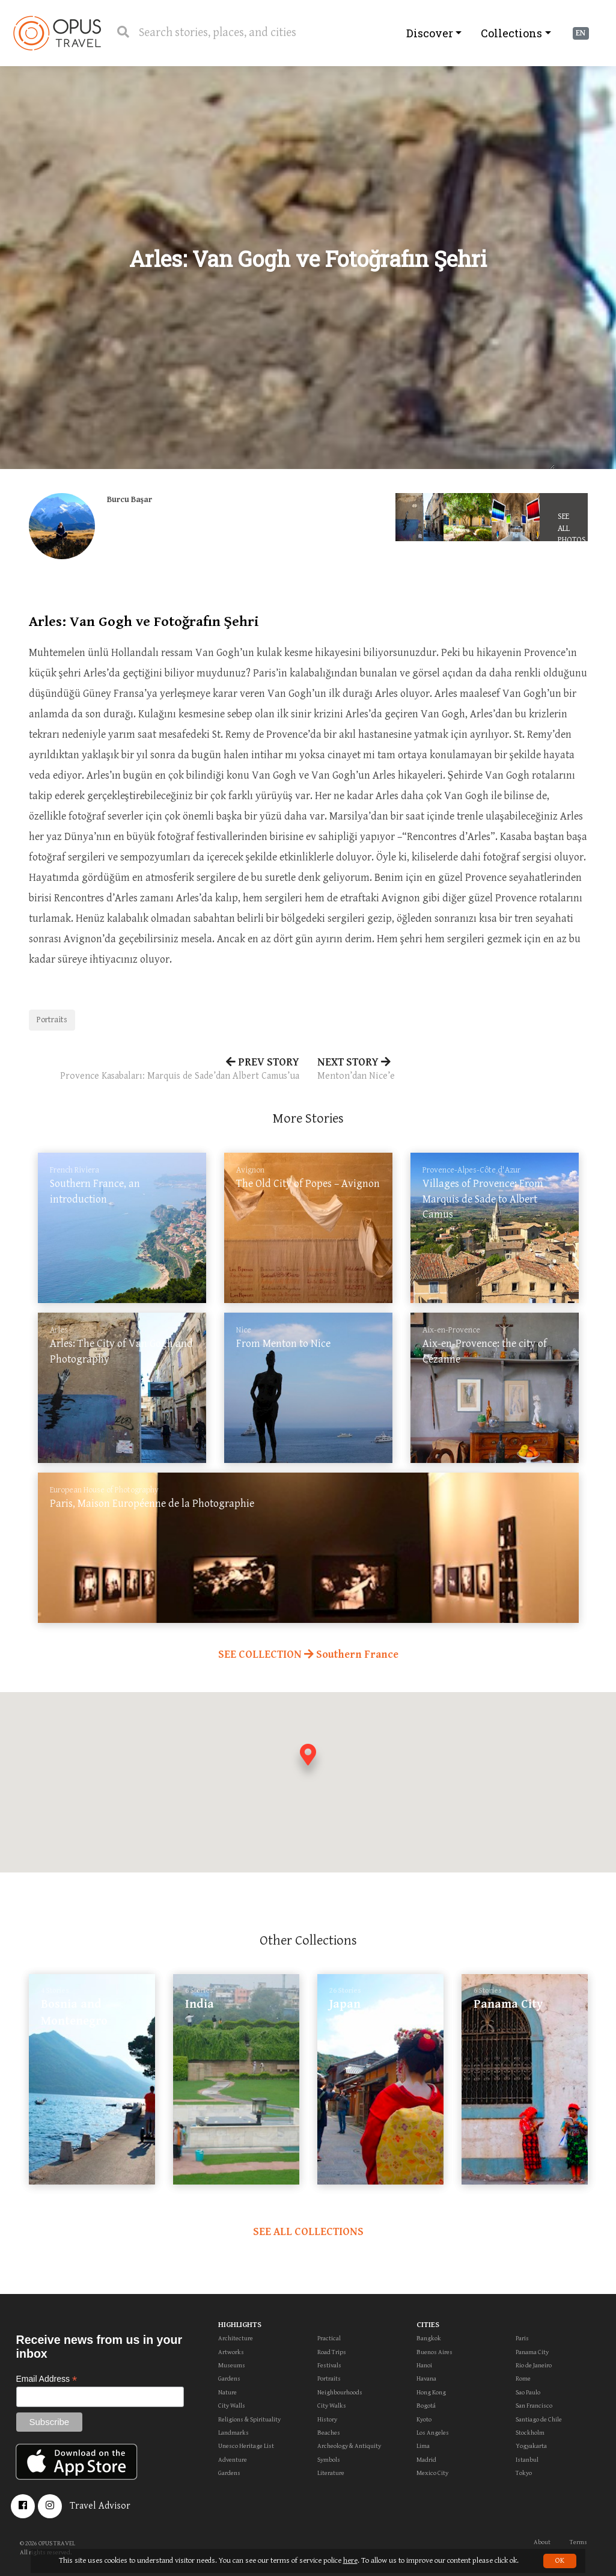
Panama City (532, 2352)
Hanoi (424, 2365)
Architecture (235, 2338)
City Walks (331, 2405)
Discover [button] (429, 33)
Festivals (329, 2365)
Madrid (426, 2460)
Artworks (231, 2352)
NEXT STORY (452, 1070)
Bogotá (426, 2405)
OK (559, 2560)
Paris (522, 2338)
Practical (329, 2338)
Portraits (52, 1020)
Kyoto (424, 2419)
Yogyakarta (531, 2446)
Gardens (229, 2378)
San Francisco (534, 2405)
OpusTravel (57, 33)
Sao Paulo (528, 2392)
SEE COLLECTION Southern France (308, 1654)
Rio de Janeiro (534, 2365)
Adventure (232, 2460)
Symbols (328, 2460)
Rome (523, 2378)
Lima (423, 2446)
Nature (227, 2392)
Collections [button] (511, 33)
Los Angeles (432, 2432)
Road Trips (331, 2352)
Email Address (47, 2379)
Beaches (328, 2432)
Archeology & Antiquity (349, 2446)
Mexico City (432, 2473)
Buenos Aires (434, 2352)
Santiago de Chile (539, 2419)
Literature (330, 2473)
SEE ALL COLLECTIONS (308, 2231)
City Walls (231, 2405)
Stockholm (530, 2432)
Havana (426, 2378)
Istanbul (527, 2460)
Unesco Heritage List (246, 2446)
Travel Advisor (100, 2506)
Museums (231, 2365)
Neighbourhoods (339, 2392)
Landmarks (233, 2432)
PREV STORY (164, 1070)
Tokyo (524, 2473)
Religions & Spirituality (249, 2419)
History (327, 2419)
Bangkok (428, 2338)
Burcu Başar (129, 499)
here (350, 2560)
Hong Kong (431, 2392)
